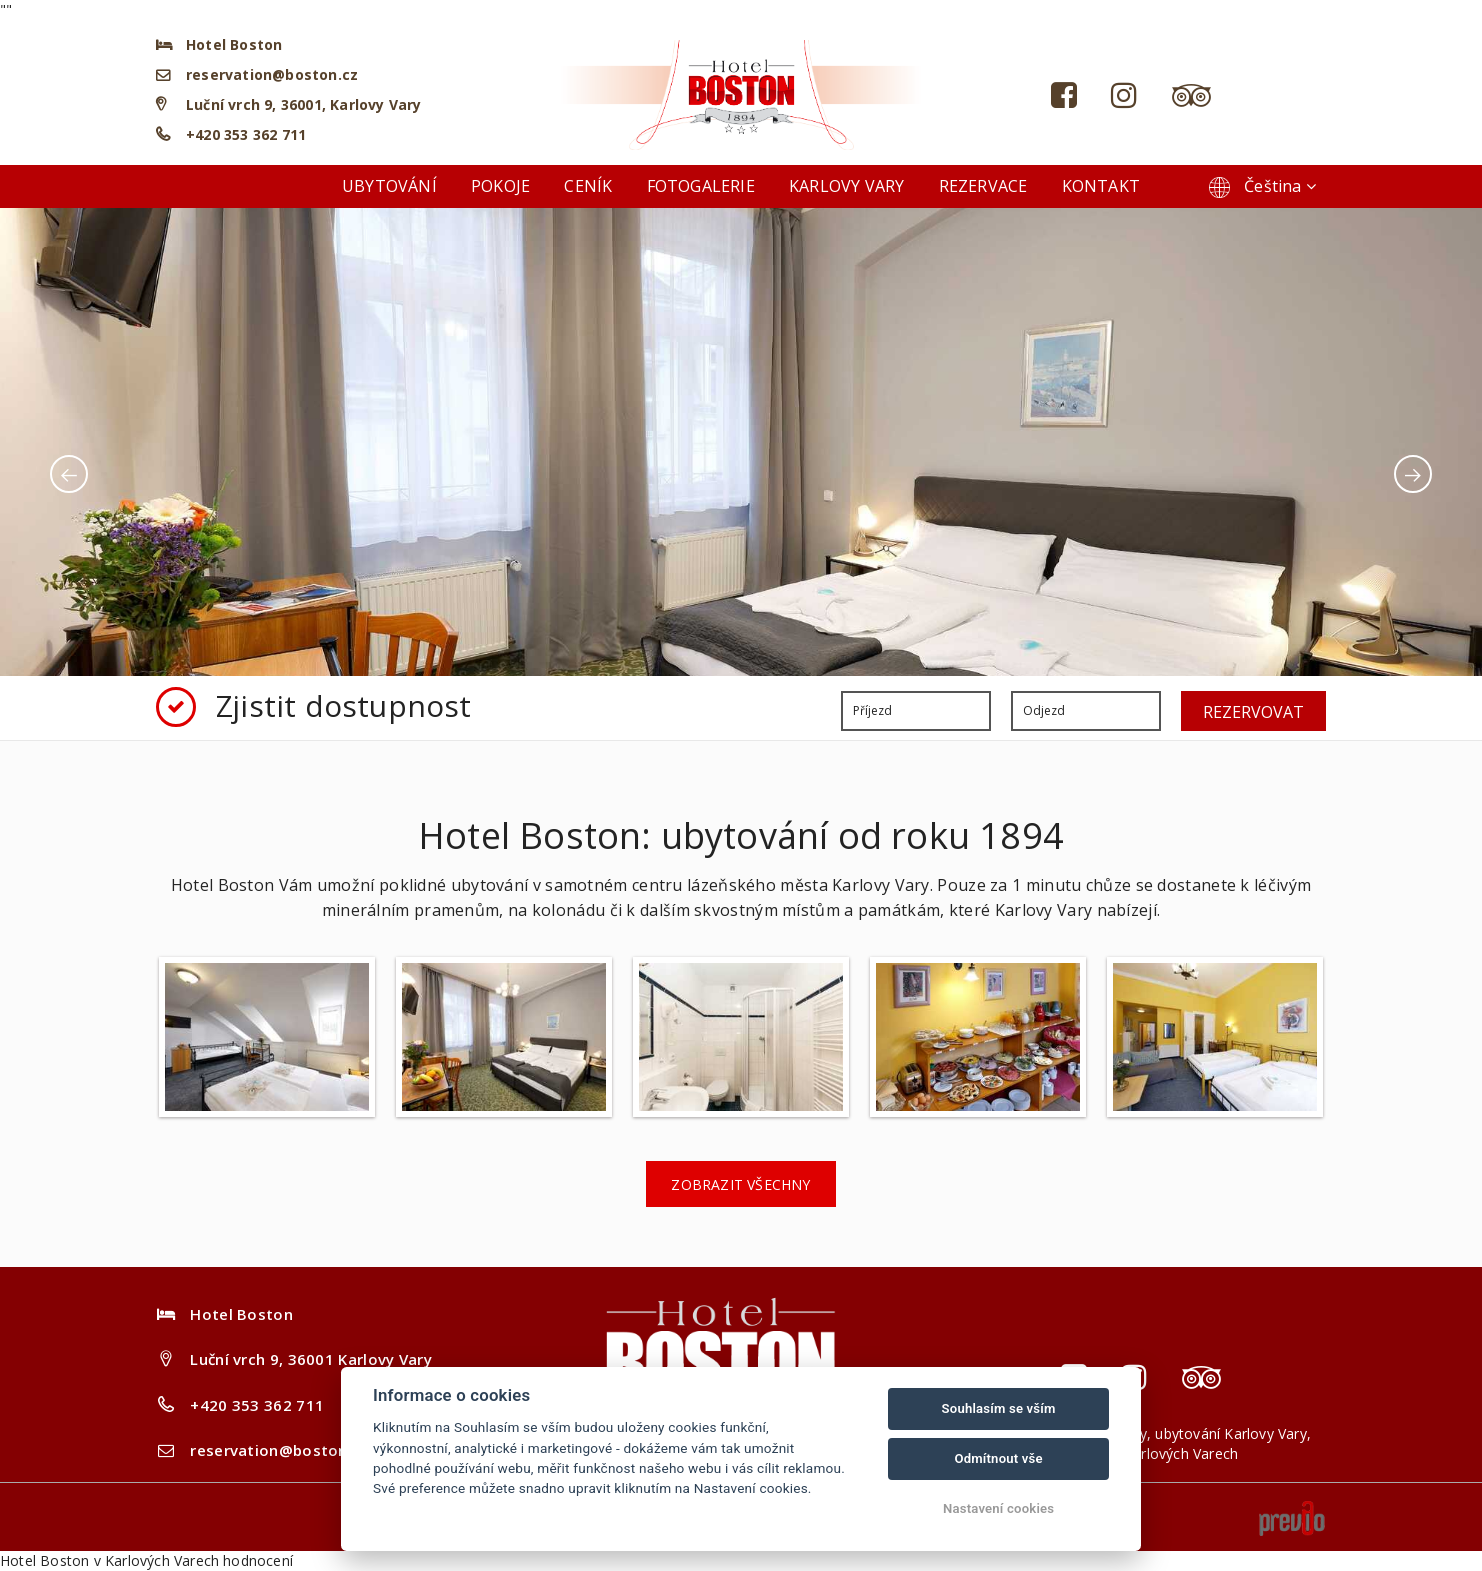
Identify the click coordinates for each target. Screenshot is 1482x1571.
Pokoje (500, 186)
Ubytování (389, 186)
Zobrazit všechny (740, 1184)
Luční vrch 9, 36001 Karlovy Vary (311, 1359)
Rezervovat (1253, 712)
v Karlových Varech (157, 1560)
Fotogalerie (701, 186)
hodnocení (258, 1560)
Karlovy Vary (846, 186)
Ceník (588, 186)
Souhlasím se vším (999, 1408)
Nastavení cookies (998, 1508)
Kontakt (1101, 186)
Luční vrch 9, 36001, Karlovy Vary (303, 104)
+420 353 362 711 (246, 134)
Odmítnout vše (998, 1458)
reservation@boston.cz (272, 74)
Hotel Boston (44, 1560)
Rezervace (983, 186)
